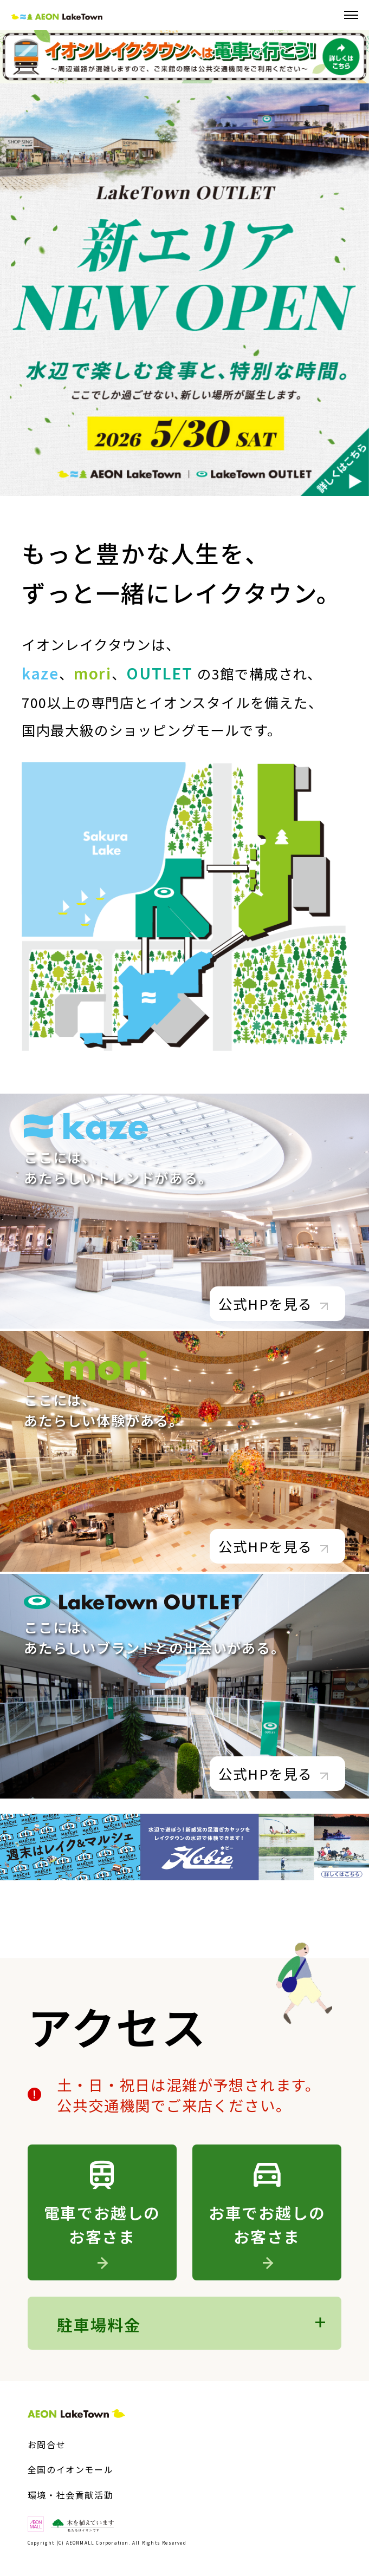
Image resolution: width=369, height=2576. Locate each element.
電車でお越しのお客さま (102, 2233)
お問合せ (47, 2444)
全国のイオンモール (70, 2469)
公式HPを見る (272, 1303)
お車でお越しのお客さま (267, 2233)
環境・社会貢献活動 (70, 2494)
